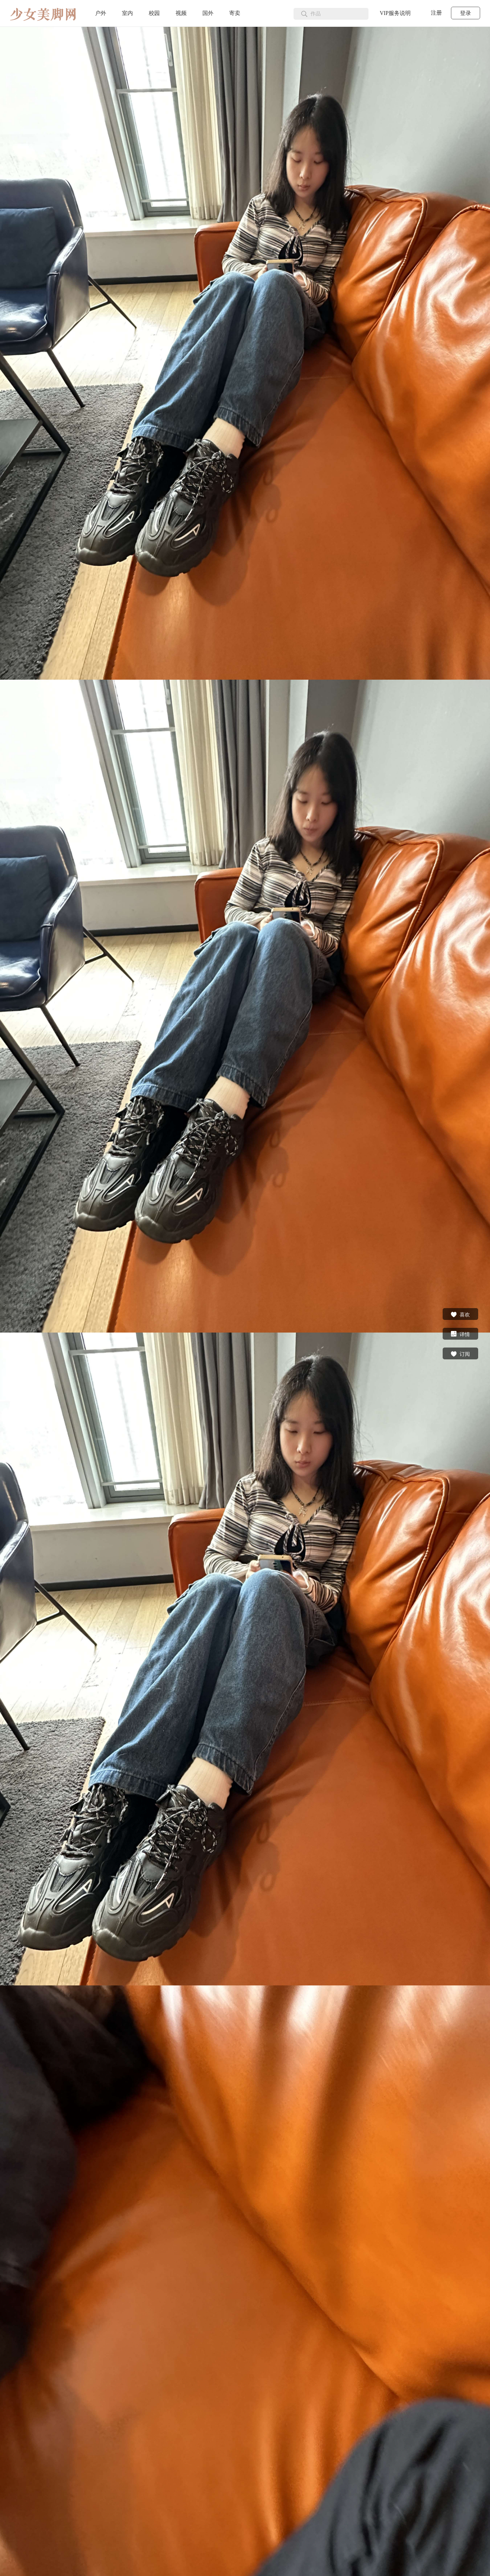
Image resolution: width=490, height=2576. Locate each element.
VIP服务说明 (395, 13)
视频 (181, 13)
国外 (207, 13)
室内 (127, 13)
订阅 (460, 1353)
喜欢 (460, 1314)
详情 (460, 1334)
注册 (436, 13)
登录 (465, 13)
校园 (154, 13)
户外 (100, 13)
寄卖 (234, 13)
